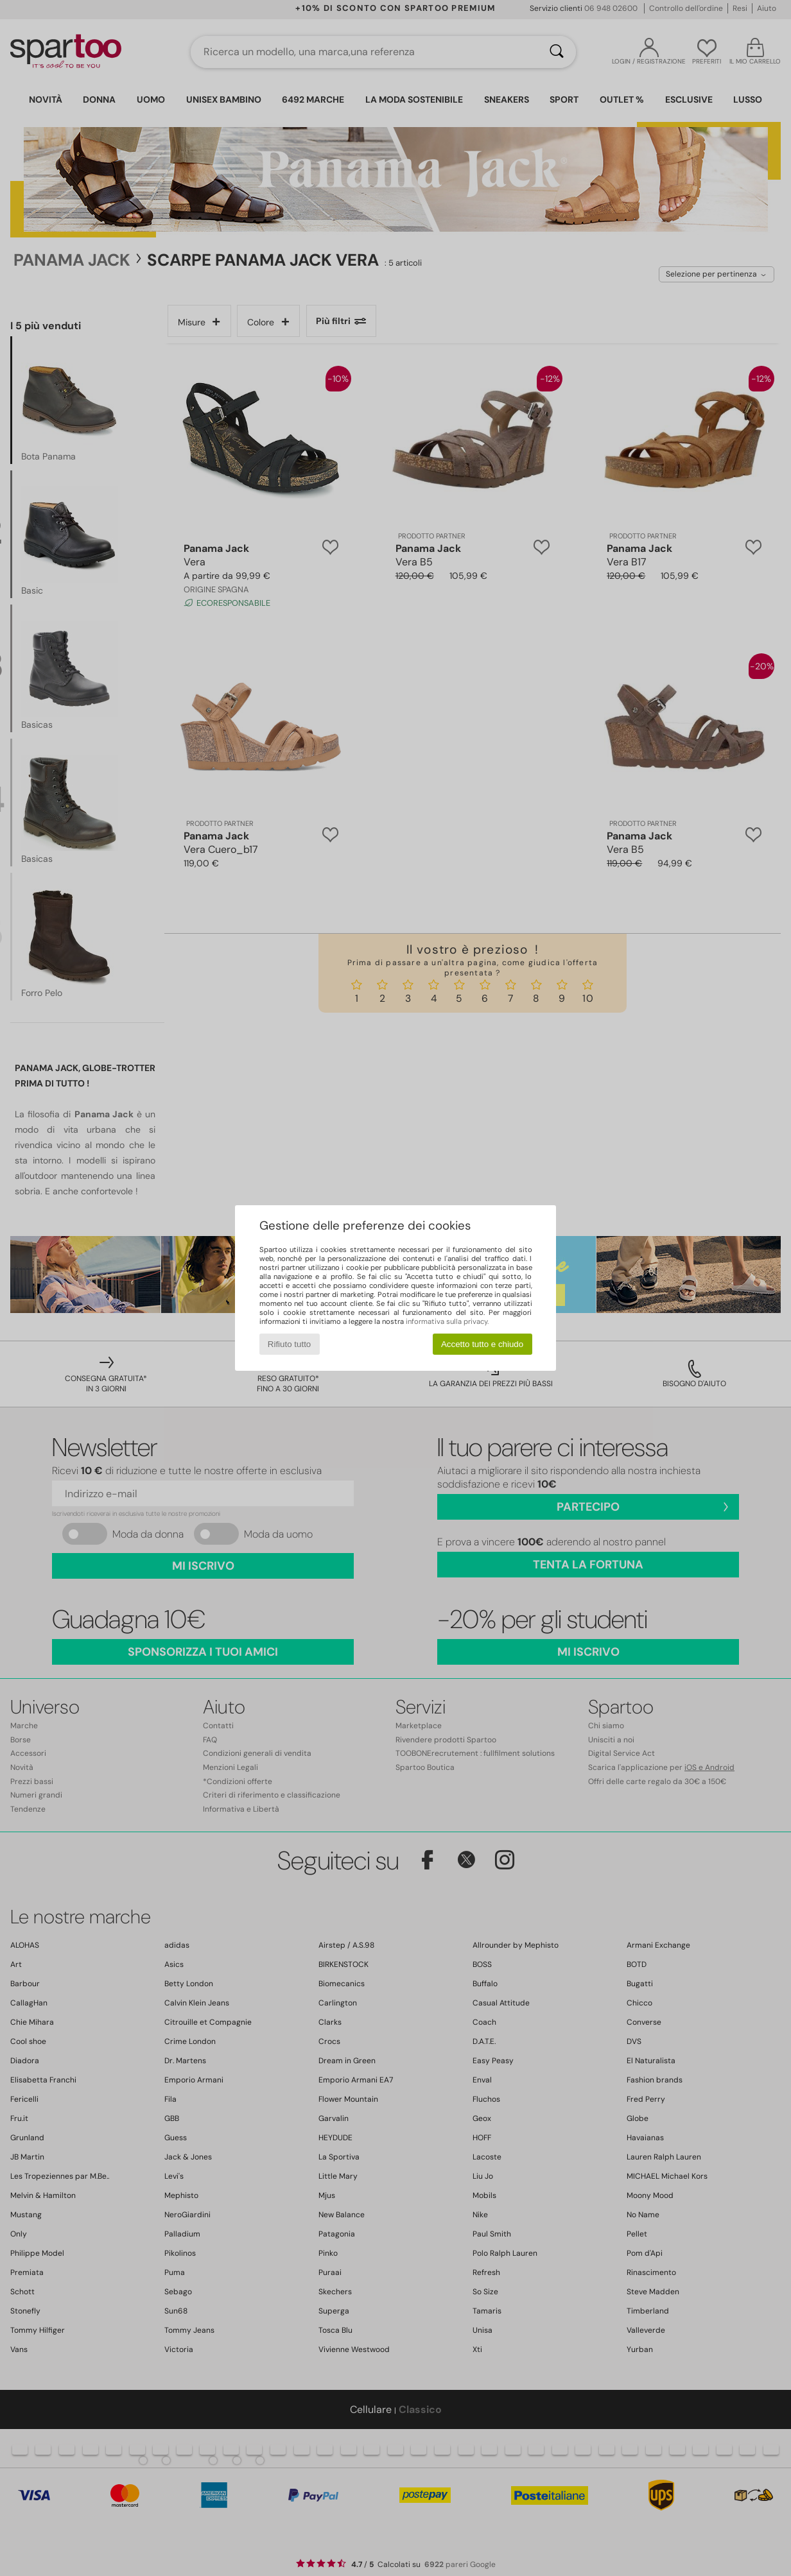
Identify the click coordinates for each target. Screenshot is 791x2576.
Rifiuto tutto (289, 1344)
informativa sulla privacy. (447, 1321)
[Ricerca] (556, 52)
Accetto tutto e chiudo (482, 1344)
